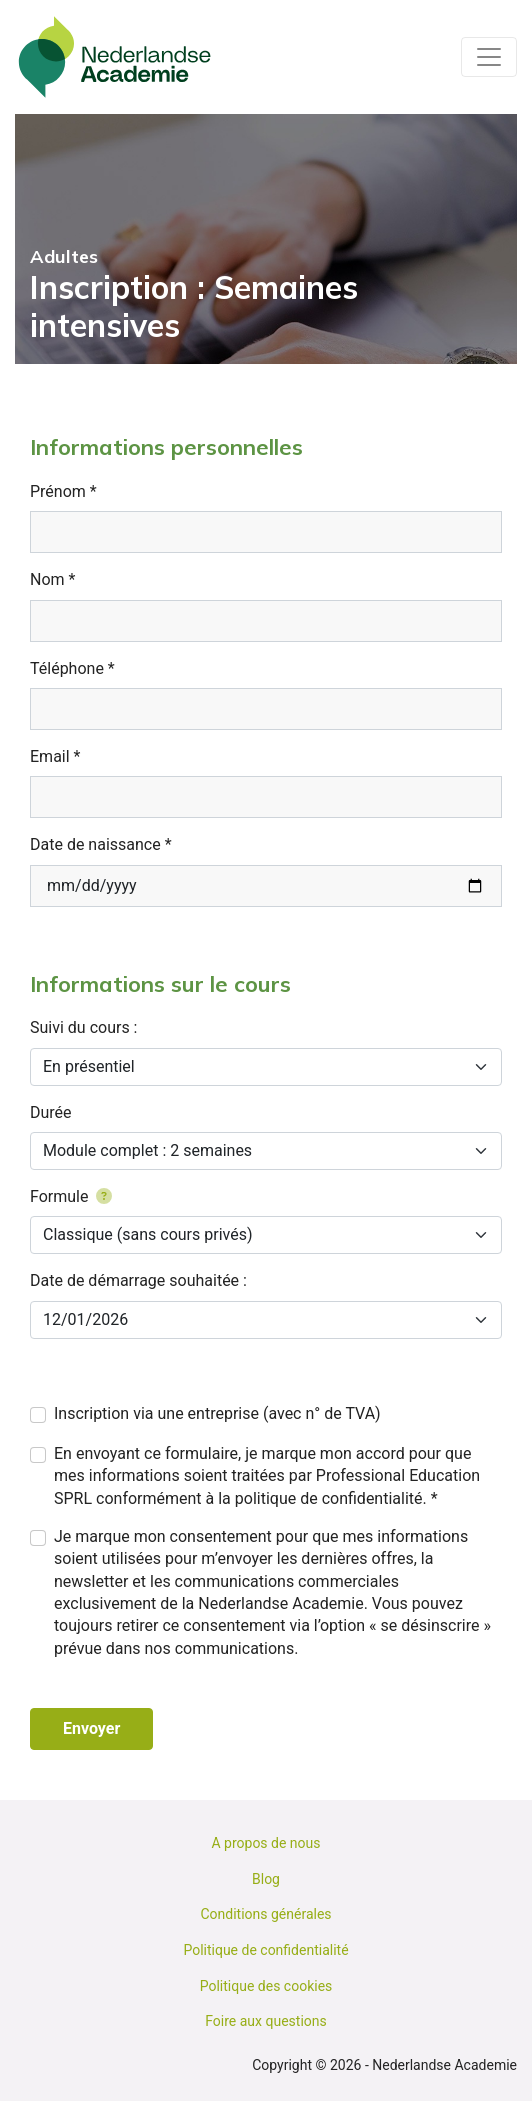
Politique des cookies (266, 1986)
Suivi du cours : (83, 1027)
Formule (71, 1196)
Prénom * (63, 491)
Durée (51, 1112)
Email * (55, 756)
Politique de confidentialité (265, 1950)
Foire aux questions (266, 2021)
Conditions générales (265, 1914)
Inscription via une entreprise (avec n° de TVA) (217, 1413)
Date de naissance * (101, 844)
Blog (266, 1879)
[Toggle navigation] (489, 57)
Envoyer (91, 1728)
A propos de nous (265, 1843)
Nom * (52, 579)
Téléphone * (72, 668)
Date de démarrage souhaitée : (138, 1280)
